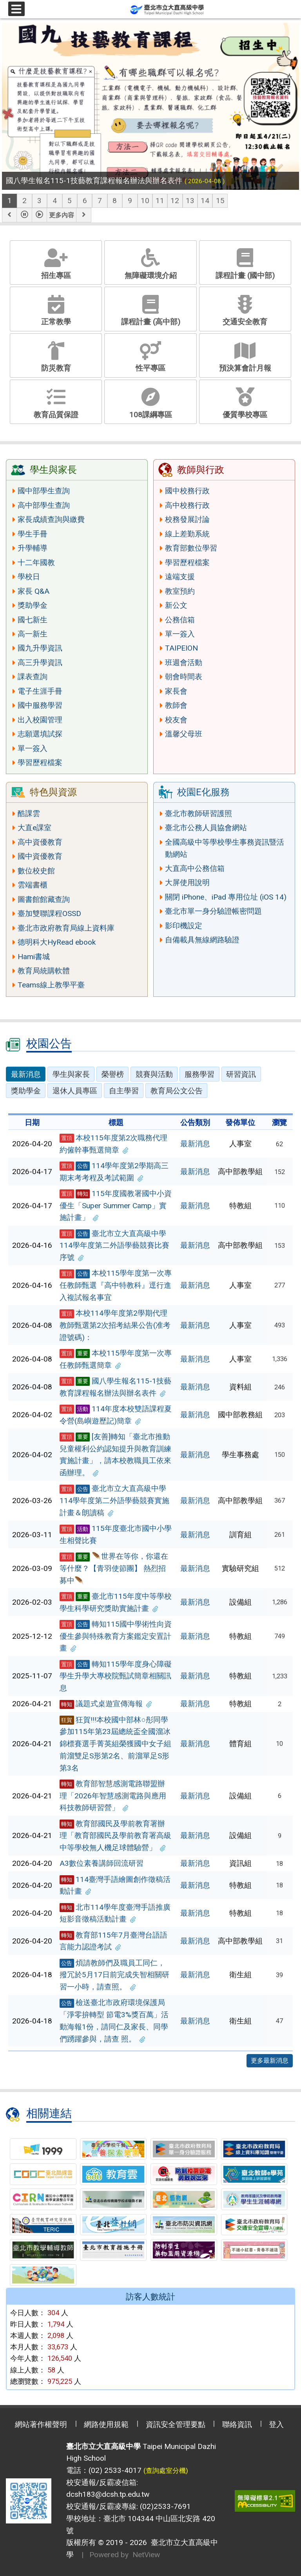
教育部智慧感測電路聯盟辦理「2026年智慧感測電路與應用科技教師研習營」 (113, 1795)
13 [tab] (190, 200)
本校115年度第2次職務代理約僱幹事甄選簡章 (113, 1143)
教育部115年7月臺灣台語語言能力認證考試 (113, 1941)
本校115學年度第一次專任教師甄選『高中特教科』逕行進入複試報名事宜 (116, 1285)
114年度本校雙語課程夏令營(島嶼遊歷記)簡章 (116, 1414)
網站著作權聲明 (41, 2424)
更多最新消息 (269, 2060)
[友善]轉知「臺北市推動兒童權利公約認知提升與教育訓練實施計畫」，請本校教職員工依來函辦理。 (115, 1454)
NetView (146, 2554)
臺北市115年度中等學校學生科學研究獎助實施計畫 (116, 1602)
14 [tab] (205, 200)
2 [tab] (24, 200)
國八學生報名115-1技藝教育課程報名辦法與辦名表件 (115, 1387)
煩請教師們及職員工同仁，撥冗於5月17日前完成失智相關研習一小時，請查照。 (114, 1974)
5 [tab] (69, 200)
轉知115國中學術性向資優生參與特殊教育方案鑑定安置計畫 (116, 1636)
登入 (276, 2424)
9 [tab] (130, 200)
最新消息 (195, 1143)
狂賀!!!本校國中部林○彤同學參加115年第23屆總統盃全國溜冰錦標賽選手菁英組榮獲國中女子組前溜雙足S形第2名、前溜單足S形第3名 (115, 1743)
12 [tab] (174, 200)
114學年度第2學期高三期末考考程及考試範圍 (114, 1171)
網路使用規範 (106, 2424)
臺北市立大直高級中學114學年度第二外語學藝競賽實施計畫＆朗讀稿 (114, 1500)
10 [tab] (145, 200)
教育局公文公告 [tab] (176, 1090)
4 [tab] (55, 200)
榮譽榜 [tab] (113, 1074)
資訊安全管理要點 (175, 2424)
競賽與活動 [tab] (154, 1074)
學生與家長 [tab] (71, 1074)
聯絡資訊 (237, 2424)
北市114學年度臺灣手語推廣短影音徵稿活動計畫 (115, 1913)
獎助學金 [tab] (26, 1090)
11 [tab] (160, 200)
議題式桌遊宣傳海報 (106, 1704)
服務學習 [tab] (199, 1074)
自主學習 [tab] (124, 1090)
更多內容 (61, 215)
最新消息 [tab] (26, 1074)
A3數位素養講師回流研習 (101, 1863)
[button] (9, 215)
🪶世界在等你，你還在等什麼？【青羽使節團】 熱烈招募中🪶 (114, 1568)
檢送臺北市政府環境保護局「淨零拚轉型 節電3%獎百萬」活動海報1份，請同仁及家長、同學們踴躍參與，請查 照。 (114, 2020)
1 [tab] (9, 200)
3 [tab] (39, 200)
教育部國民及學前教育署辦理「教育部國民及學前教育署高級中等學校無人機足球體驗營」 (115, 1835)
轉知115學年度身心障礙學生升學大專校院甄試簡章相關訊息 (116, 1676)
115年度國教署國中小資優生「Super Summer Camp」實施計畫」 (116, 1205)
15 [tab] (220, 200)
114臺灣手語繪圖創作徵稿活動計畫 (115, 1885)
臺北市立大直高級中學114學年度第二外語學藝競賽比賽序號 (114, 1245)
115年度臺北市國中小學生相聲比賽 (116, 1534)
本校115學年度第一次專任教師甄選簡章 (116, 1359)
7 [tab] (100, 200)
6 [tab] (85, 200)
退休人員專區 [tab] (75, 1090)
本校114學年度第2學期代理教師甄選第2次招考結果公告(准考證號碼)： (115, 1325)
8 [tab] (114, 200)
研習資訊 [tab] (241, 1074)
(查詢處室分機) (165, 2470)
